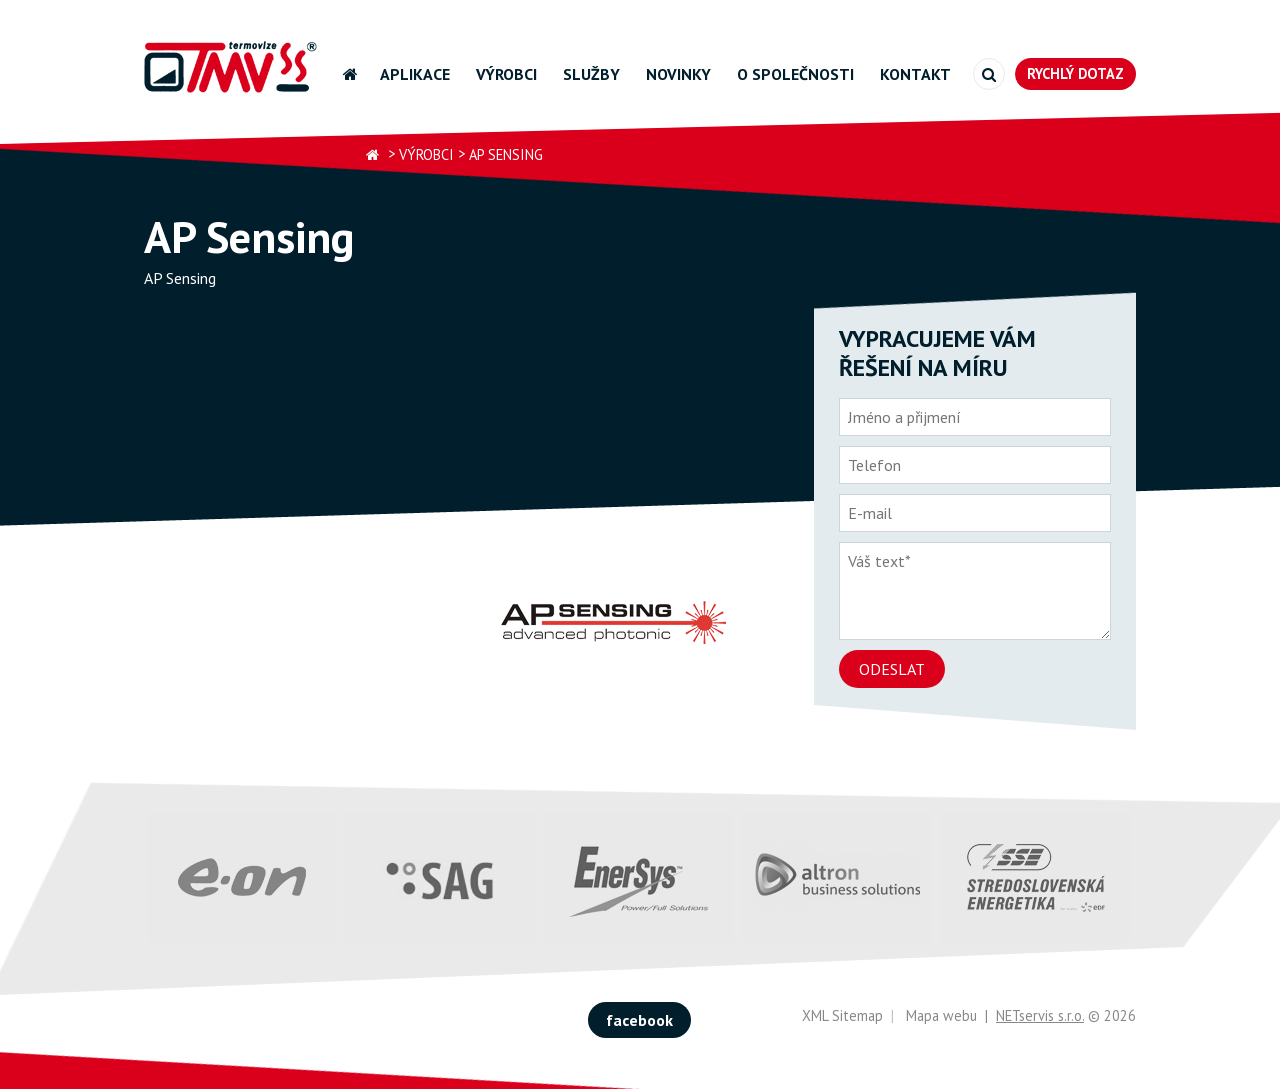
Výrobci (506, 74)
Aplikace (415, 74)
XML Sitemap (842, 1015)
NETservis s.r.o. (1040, 1015)
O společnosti (795, 74)
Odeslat (892, 669)
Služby (591, 74)
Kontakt (915, 74)
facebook (639, 1020)
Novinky (678, 74)
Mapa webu (941, 1015)
